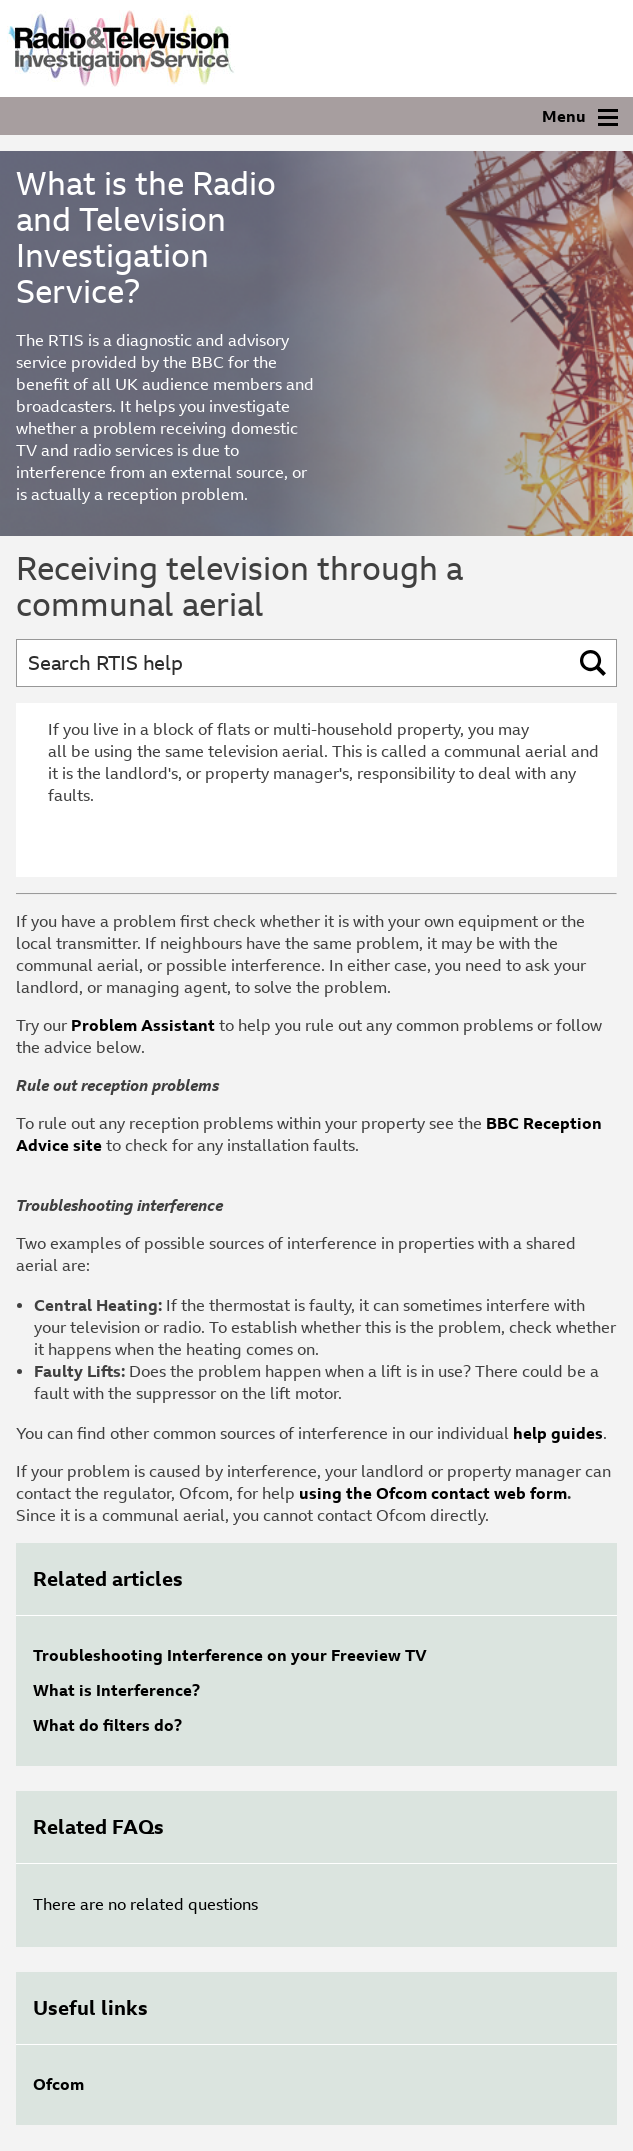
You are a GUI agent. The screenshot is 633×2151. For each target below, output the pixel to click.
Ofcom (58, 2084)
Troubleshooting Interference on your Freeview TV (230, 1655)
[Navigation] (316, 116)
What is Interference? (116, 1690)
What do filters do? (107, 1725)
